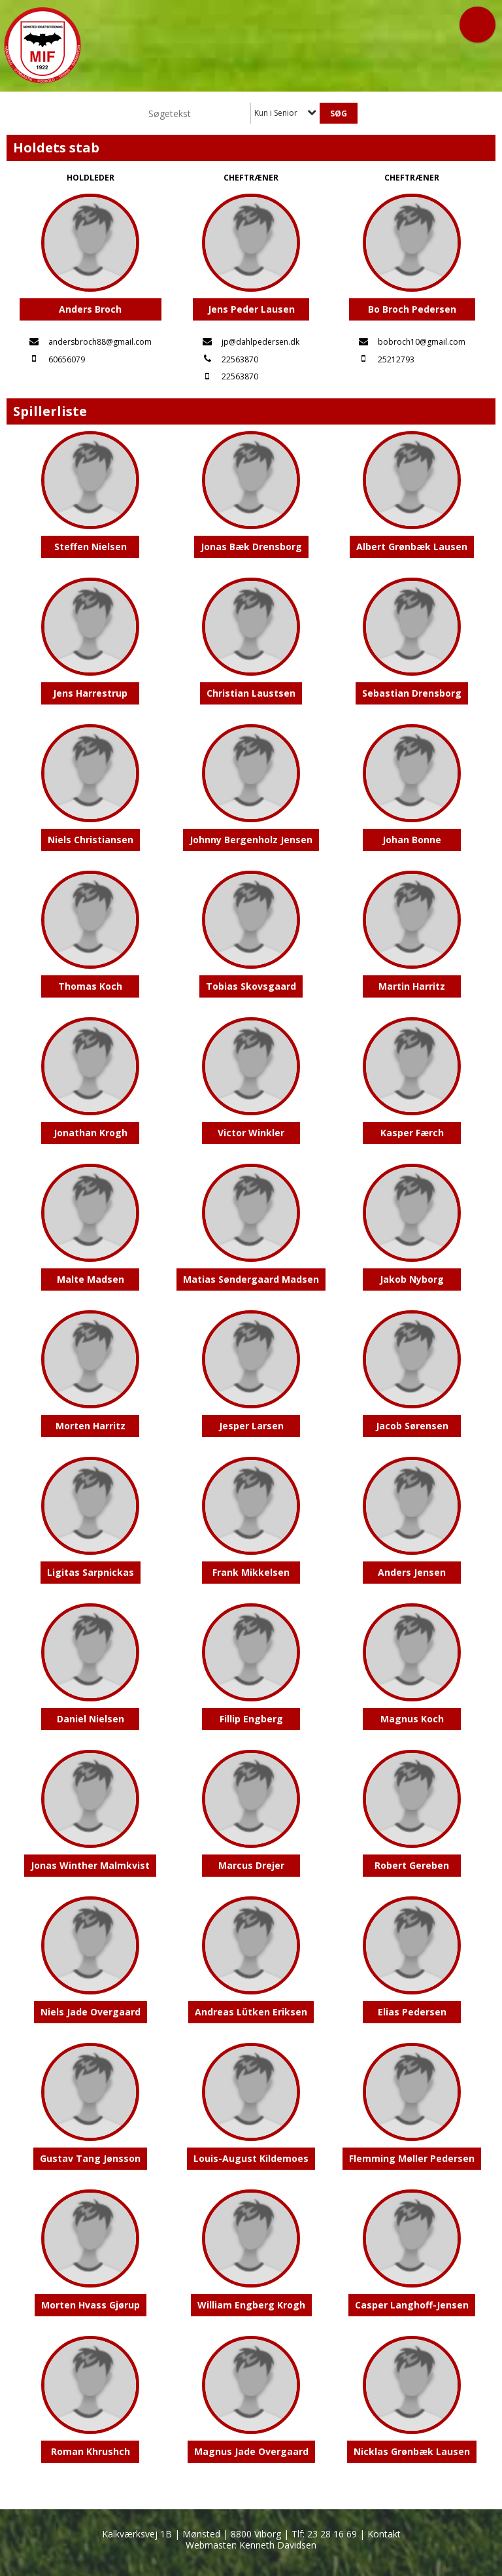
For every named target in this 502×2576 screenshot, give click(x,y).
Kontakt (384, 2534)
